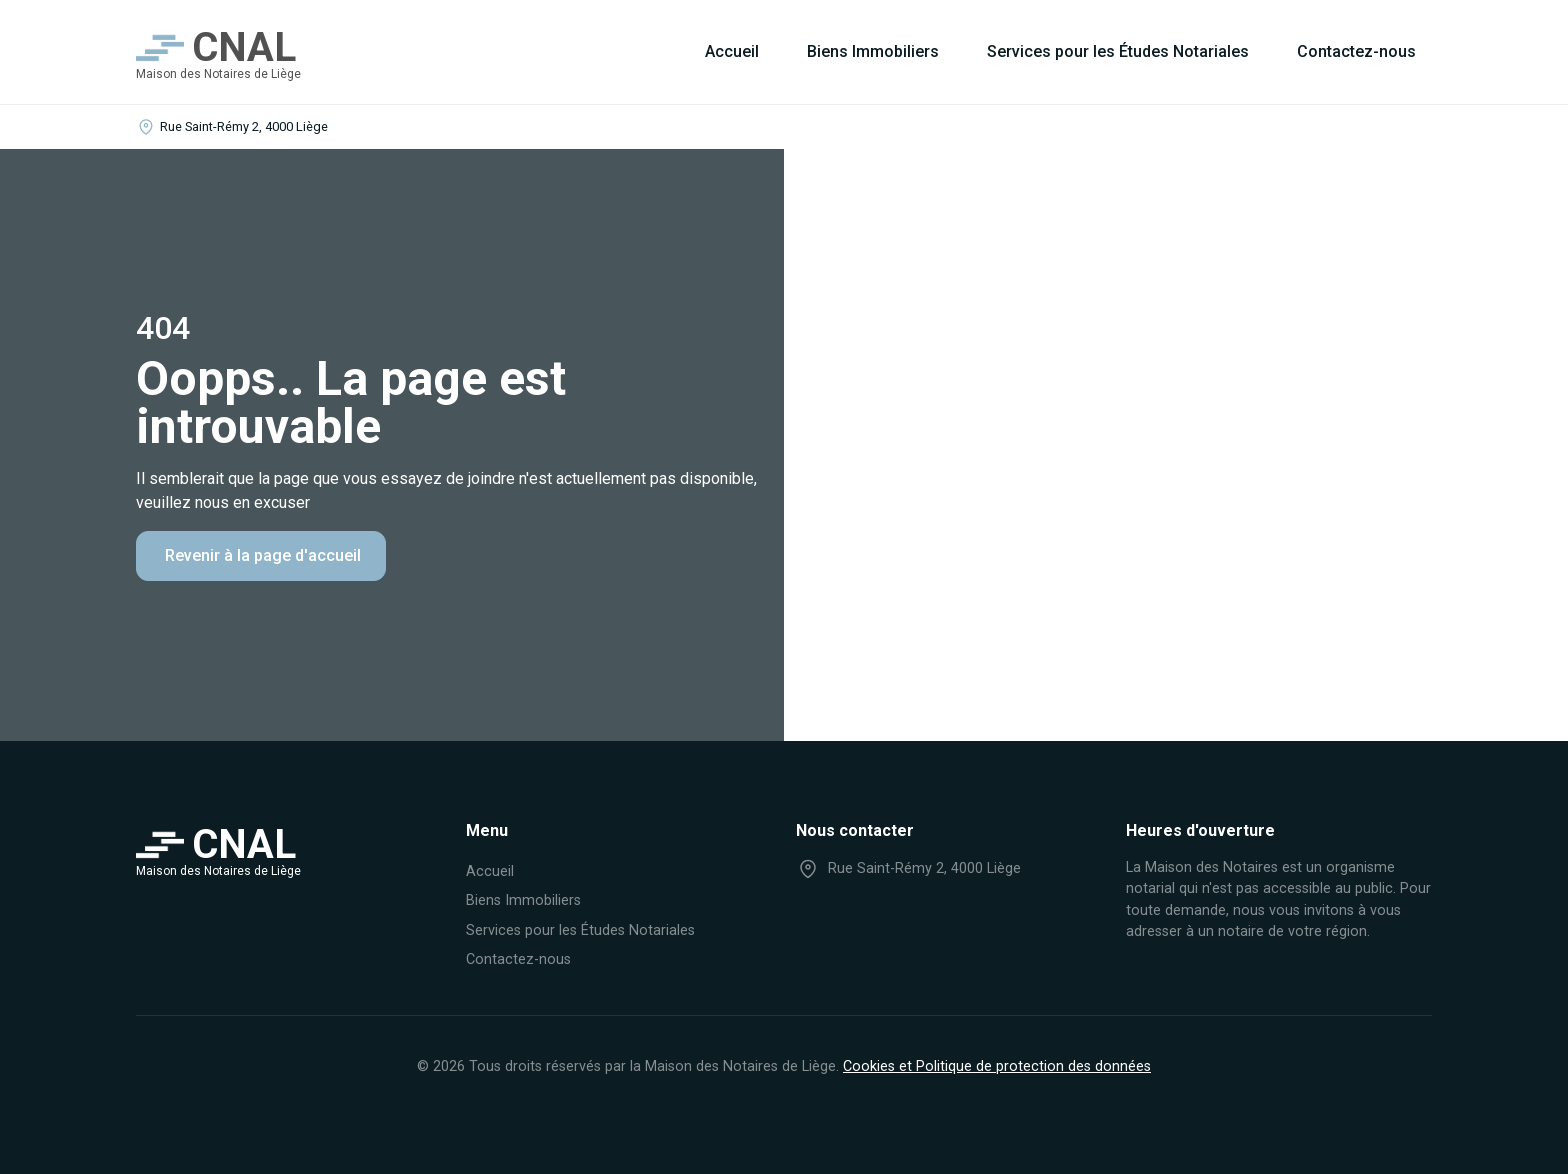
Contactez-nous (1356, 51)
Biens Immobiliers (873, 51)
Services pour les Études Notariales (1118, 51)
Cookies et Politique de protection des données (997, 1066)
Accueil (732, 51)
